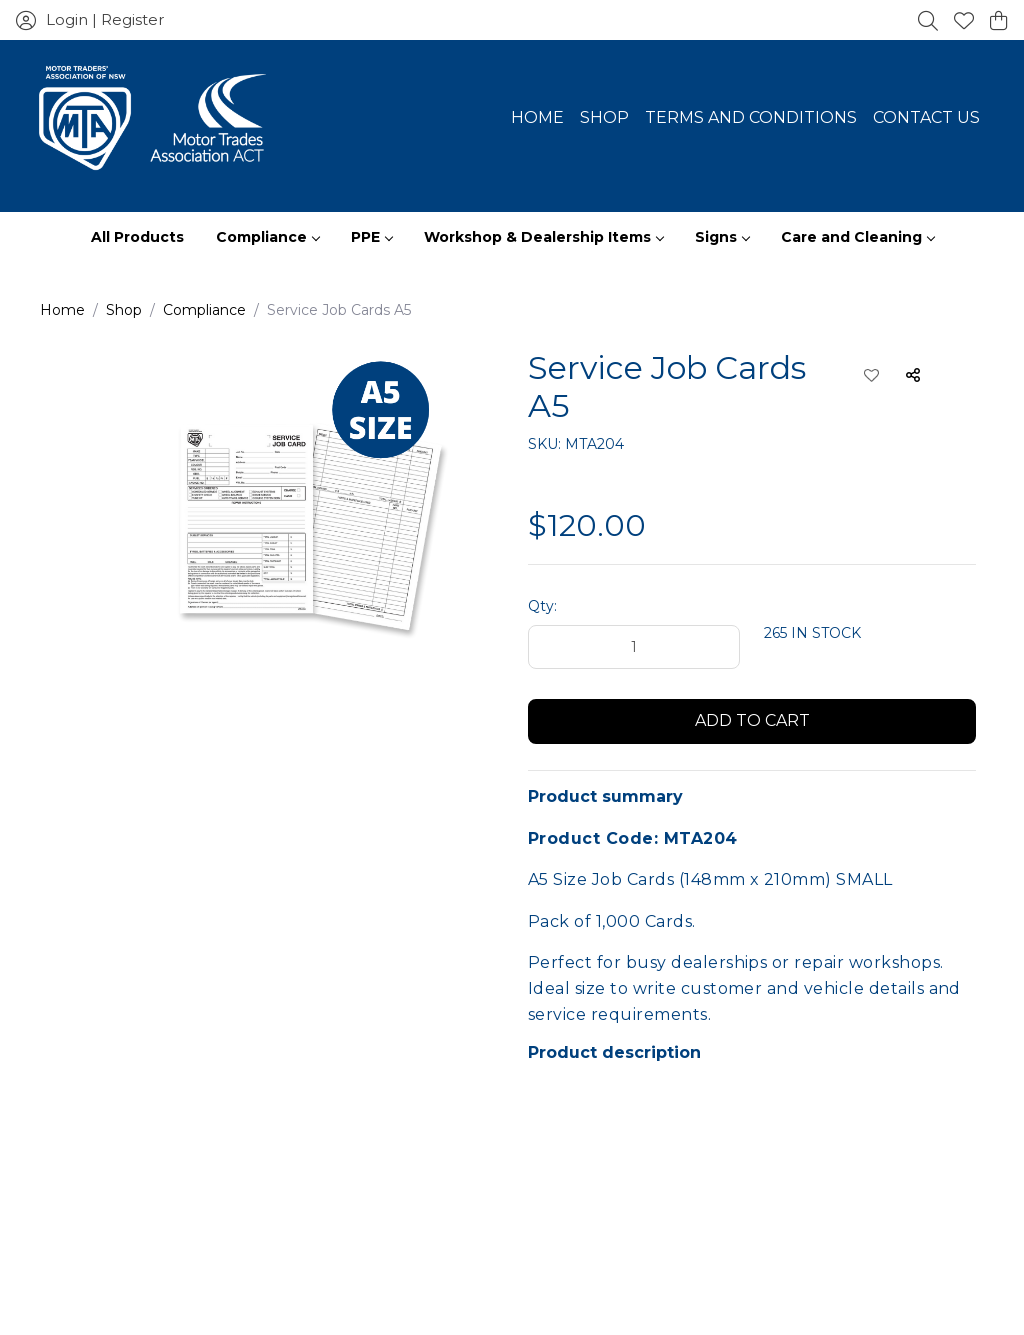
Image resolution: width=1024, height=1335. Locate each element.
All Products (137, 237)
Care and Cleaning (857, 237)
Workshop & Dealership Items (543, 237)
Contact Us (926, 117)
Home (537, 117)
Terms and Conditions (751, 117)
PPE (371, 237)
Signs (722, 237)
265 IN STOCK (812, 633)
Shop (604, 117)
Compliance (267, 237)
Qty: (542, 606)
